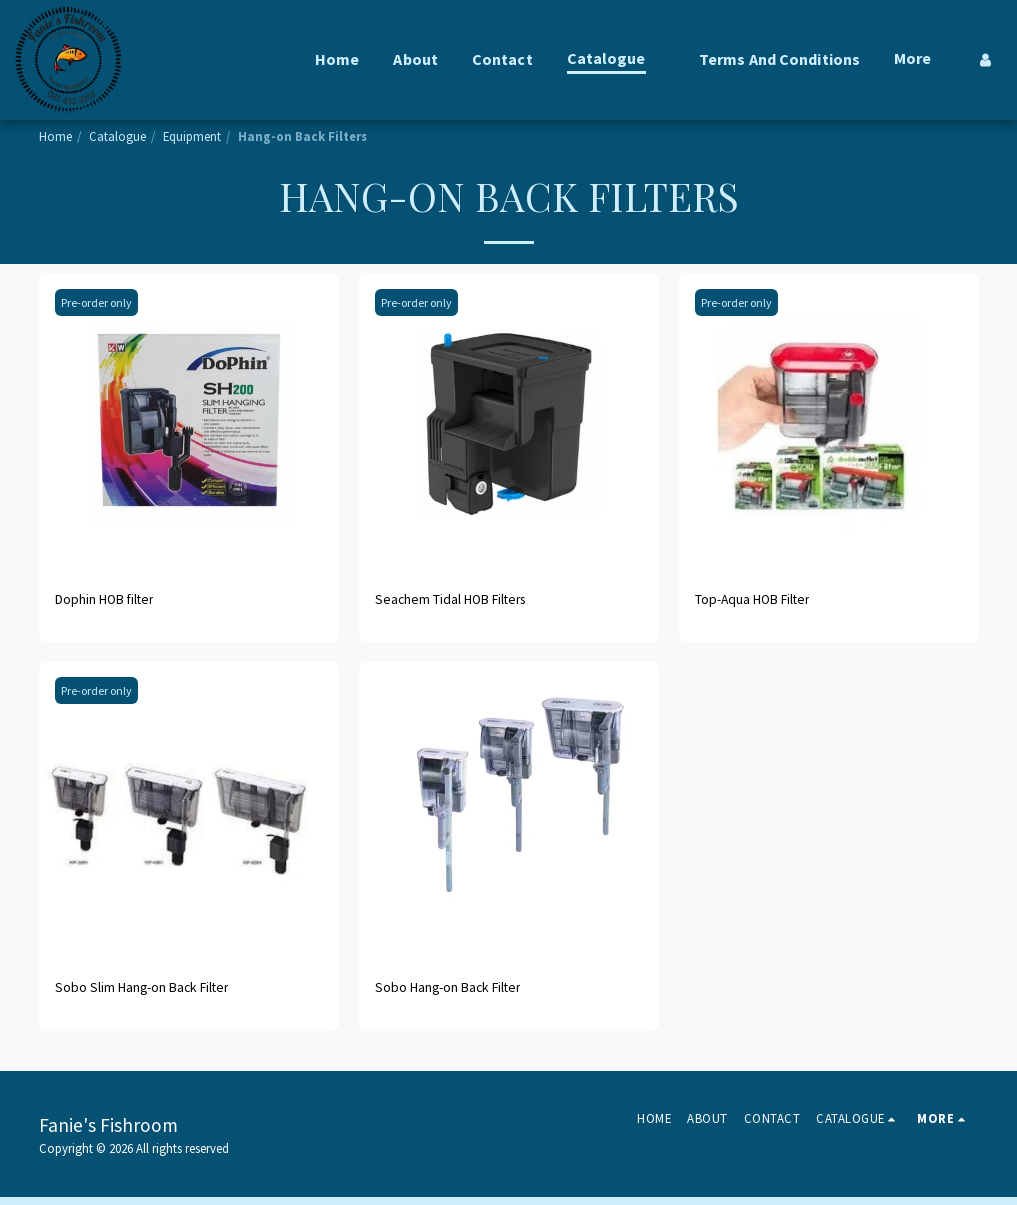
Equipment (192, 136)
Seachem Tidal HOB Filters (466, 602)
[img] (189, 424)
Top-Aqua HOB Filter (766, 602)
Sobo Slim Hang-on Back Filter (160, 994)
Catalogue (117, 136)
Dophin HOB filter (117, 602)
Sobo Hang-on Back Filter (463, 994)
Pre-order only (101, 302)
